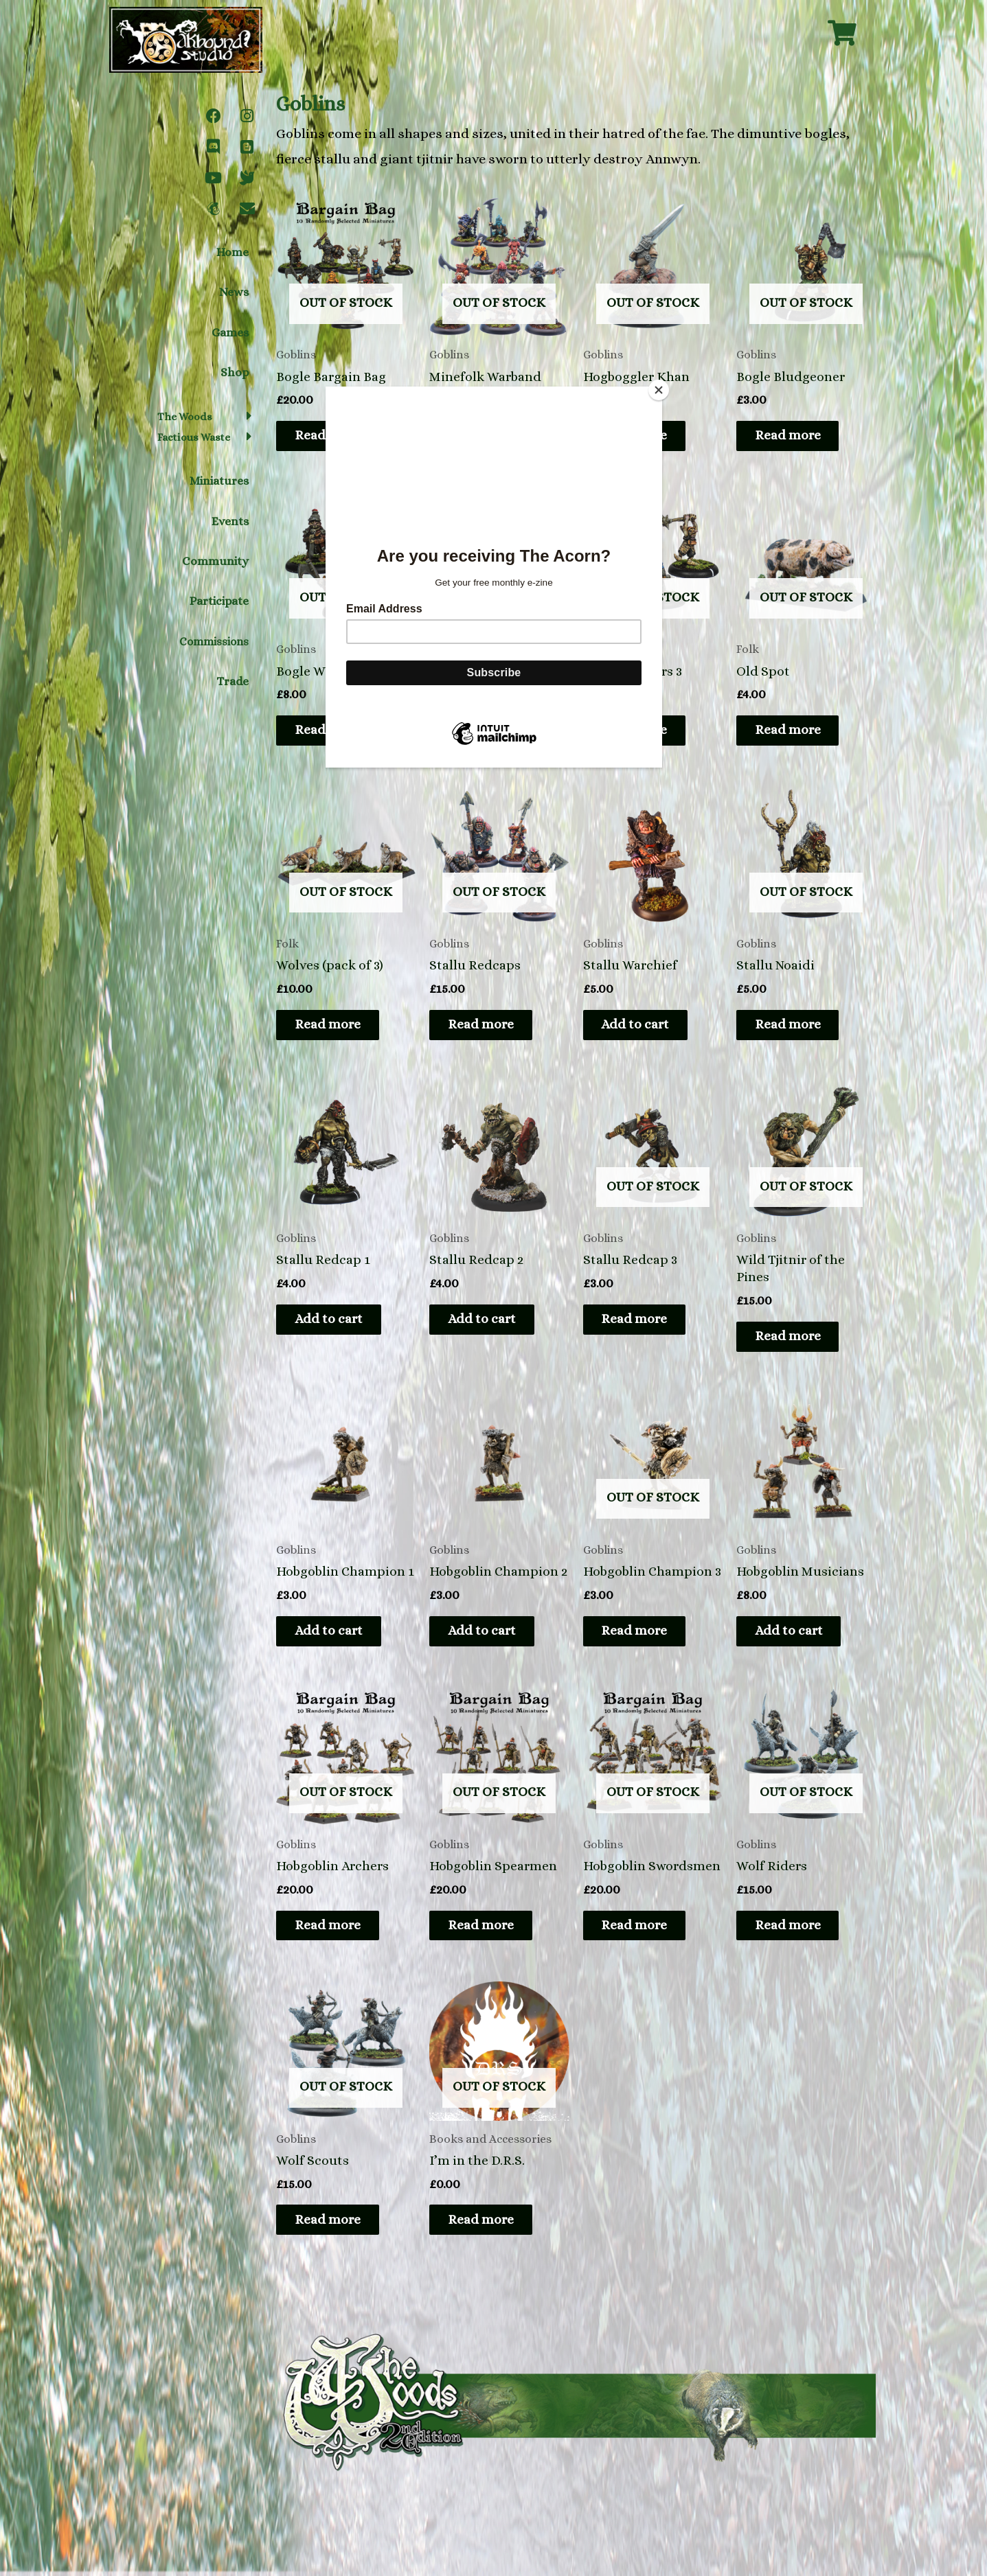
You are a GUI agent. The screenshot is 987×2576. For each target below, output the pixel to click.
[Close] (658, 390)
